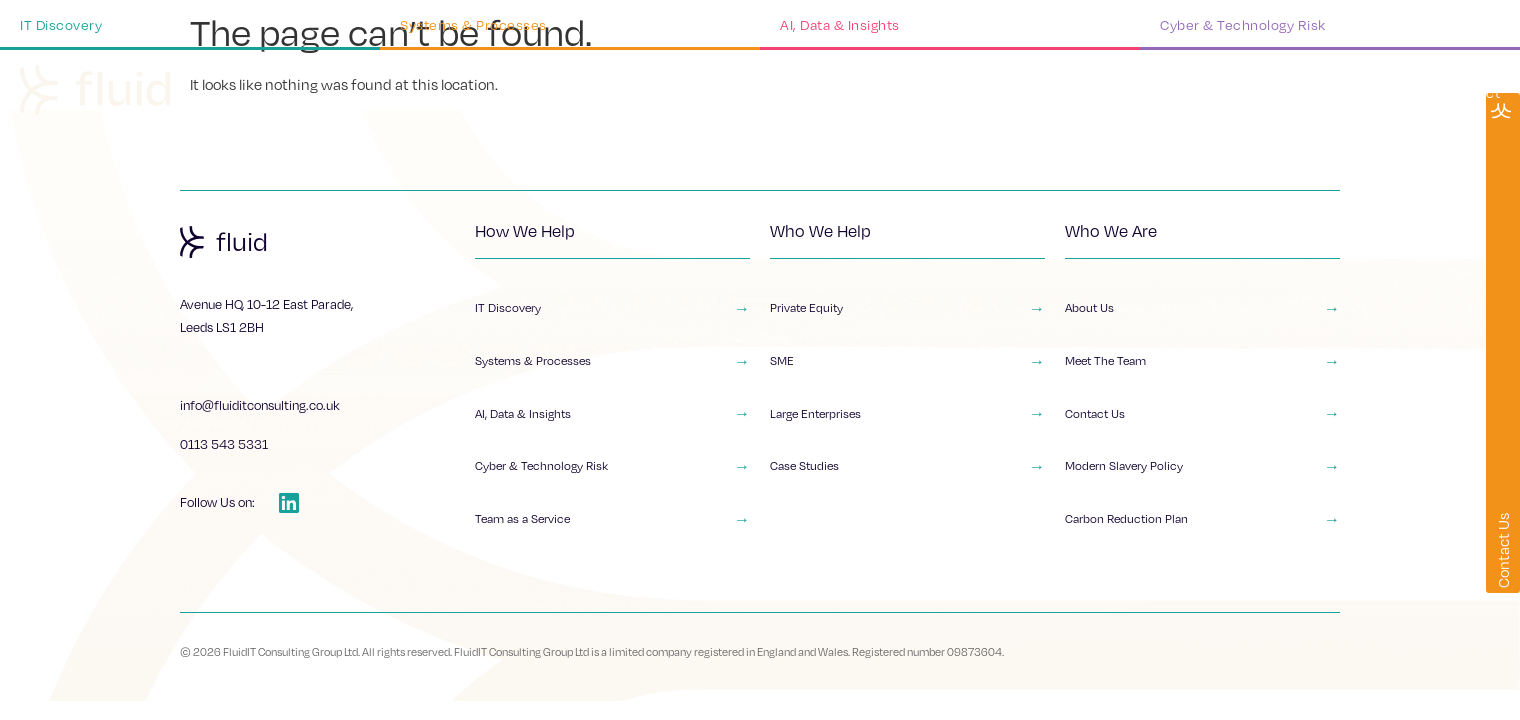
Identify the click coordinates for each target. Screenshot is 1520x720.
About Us (1202, 309)
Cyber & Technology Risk (612, 474)
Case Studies (907, 474)
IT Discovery (612, 309)
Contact (1474, 92)
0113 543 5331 (224, 444)
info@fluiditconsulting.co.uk (260, 405)
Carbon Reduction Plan (1202, 529)
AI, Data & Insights (612, 419)
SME (907, 364)
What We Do (909, 92)
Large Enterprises (907, 419)
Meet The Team (1202, 364)
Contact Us (1202, 419)
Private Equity (907, 309)
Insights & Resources (1330, 92)
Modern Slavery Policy (1202, 474)
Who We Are (1173, 92)
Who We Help (1041, 92)
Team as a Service (612, 529)
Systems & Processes (612, 364)
